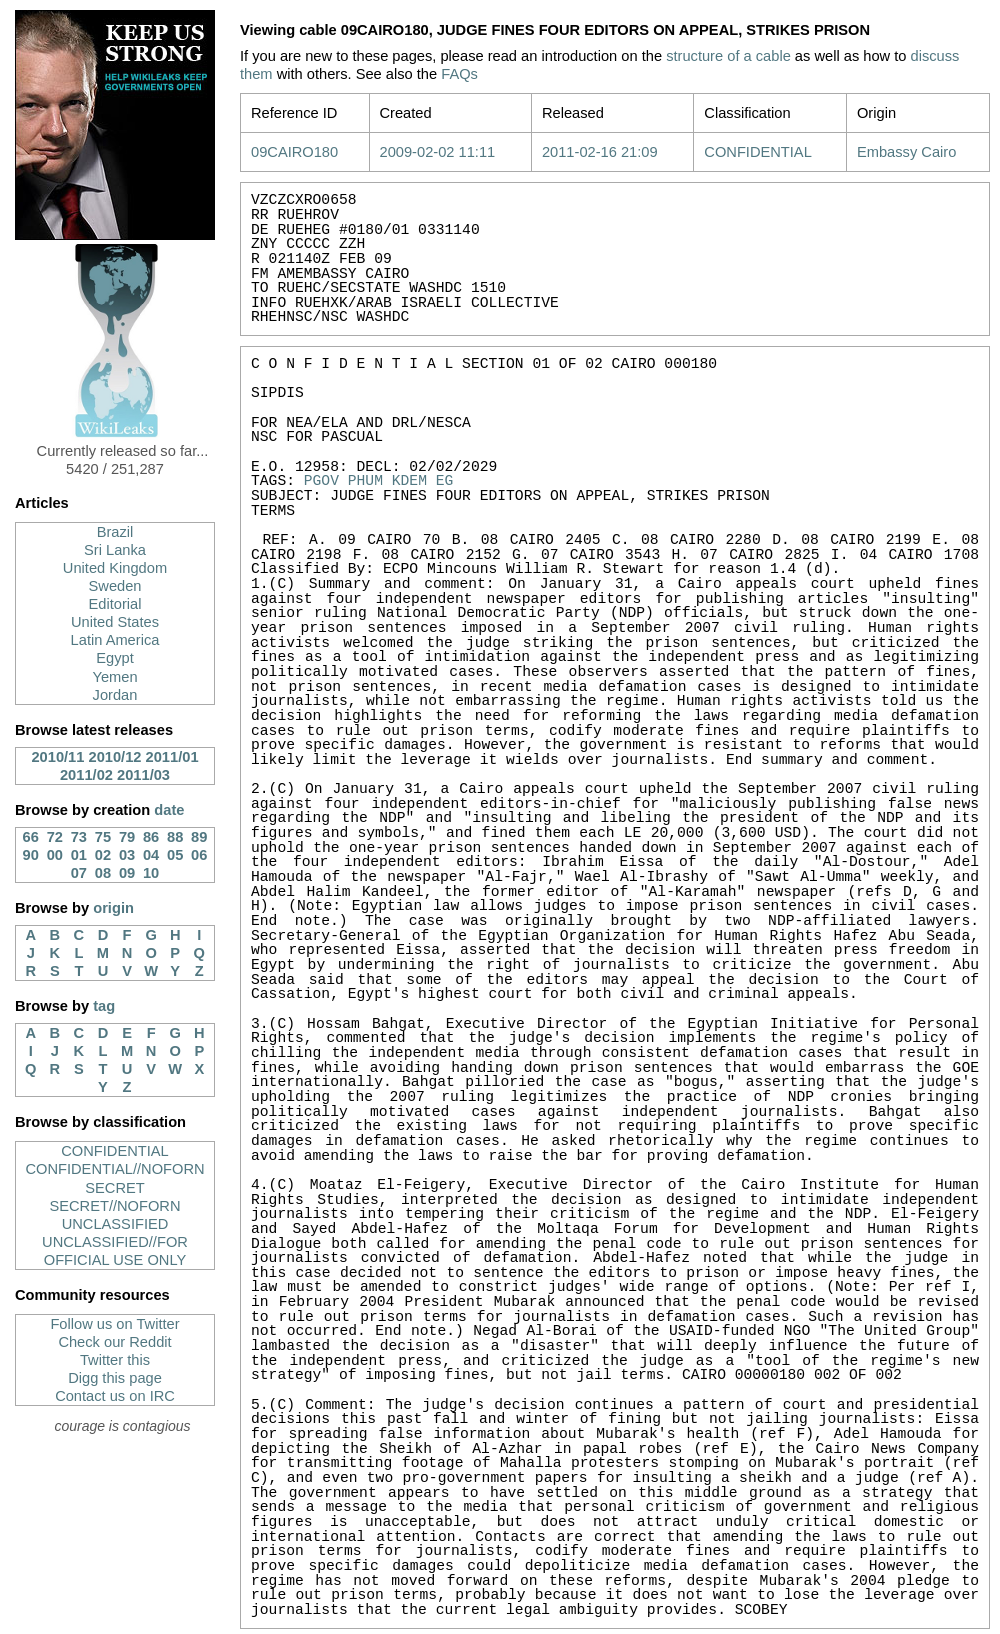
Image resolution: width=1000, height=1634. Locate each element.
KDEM (409, 481)
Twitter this (115, 1360)
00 (55, 855)
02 (103, 855)
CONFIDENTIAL (115, 1151)
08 (103, 873)
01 (79, 855)
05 (175, 855)
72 (55, 837)
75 (103, 837)
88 (175, 837)
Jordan (115, 695)
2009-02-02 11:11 (438, 152)
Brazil (115, 532)
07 (79, 873)
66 (31, 837)
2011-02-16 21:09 (600, 152)
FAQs (459, 74)
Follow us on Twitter (114, 1324)
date (169, 810)
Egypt (114, 658)
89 (199, 837)
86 (151, 837)
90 (31, 855)
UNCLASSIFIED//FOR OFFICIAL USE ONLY (115, 1251)
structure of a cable (728, 56)
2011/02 (86, 775)
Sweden (115, 586)
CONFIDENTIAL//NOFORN (114, 1169)
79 (127, 837)
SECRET (114, 1188)
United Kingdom (115, 568)
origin (113, 908)
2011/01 (172, 757)
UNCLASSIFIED (115, 1224)
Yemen (114, 677)
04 (151, 855)
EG (445, 481)
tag (104, 1006)
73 (79, 837)
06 (199, 855)
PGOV (321, 481)
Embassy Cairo (906, 152)
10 (151, 873)
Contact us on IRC (115, 1396)
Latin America (115, 640)
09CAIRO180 (294, 152)
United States (115, 622)
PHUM (365, 481)
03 (127, 855)
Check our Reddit (114, 1342)
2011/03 (143, 775)
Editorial (115, 604)
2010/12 (115, 757)
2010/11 (57, 757)
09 (127, 873)
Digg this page (115, 1378)
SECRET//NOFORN (114, 1206)
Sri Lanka (115, 550)
